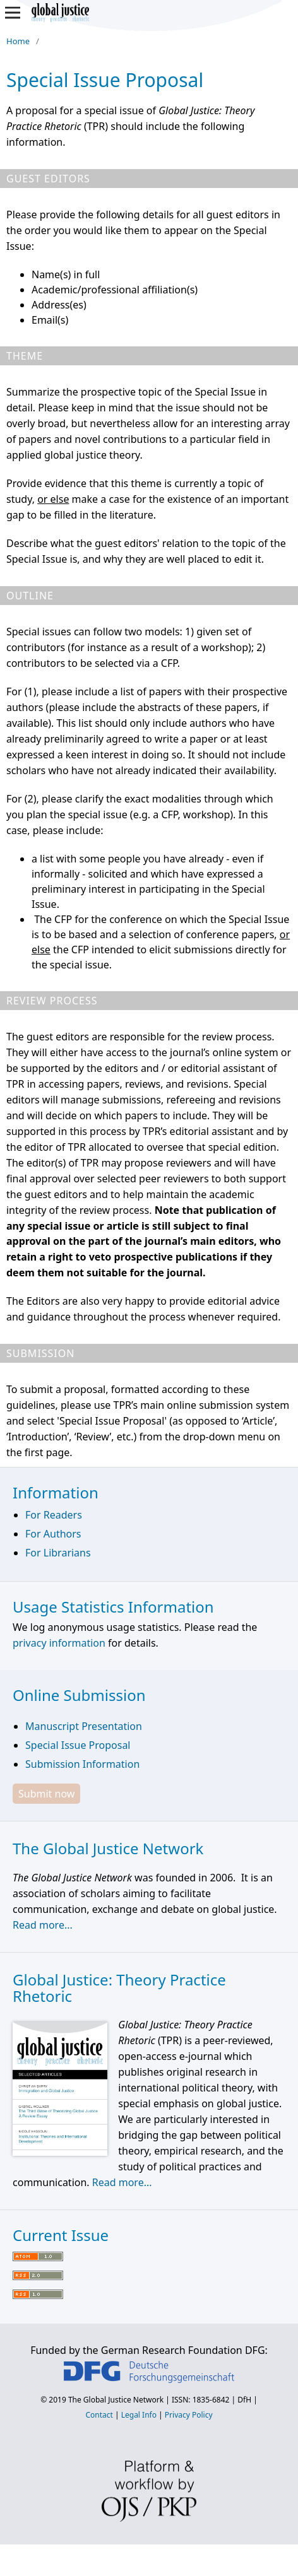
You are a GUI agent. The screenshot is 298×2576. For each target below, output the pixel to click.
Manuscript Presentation (83, 1726)
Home (18, 41)
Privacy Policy (189, 2414)
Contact (98, 2414)
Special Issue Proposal (77, 1745)
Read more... (43, 1925)
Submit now (46, 1794)
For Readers (53, 1515)
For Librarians (58, 1553)
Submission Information (82, 1764)
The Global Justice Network (116, 2399)
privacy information (59, 1643)
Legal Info (139, 2414)
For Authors (53, 1534)
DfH (244, 2399)
